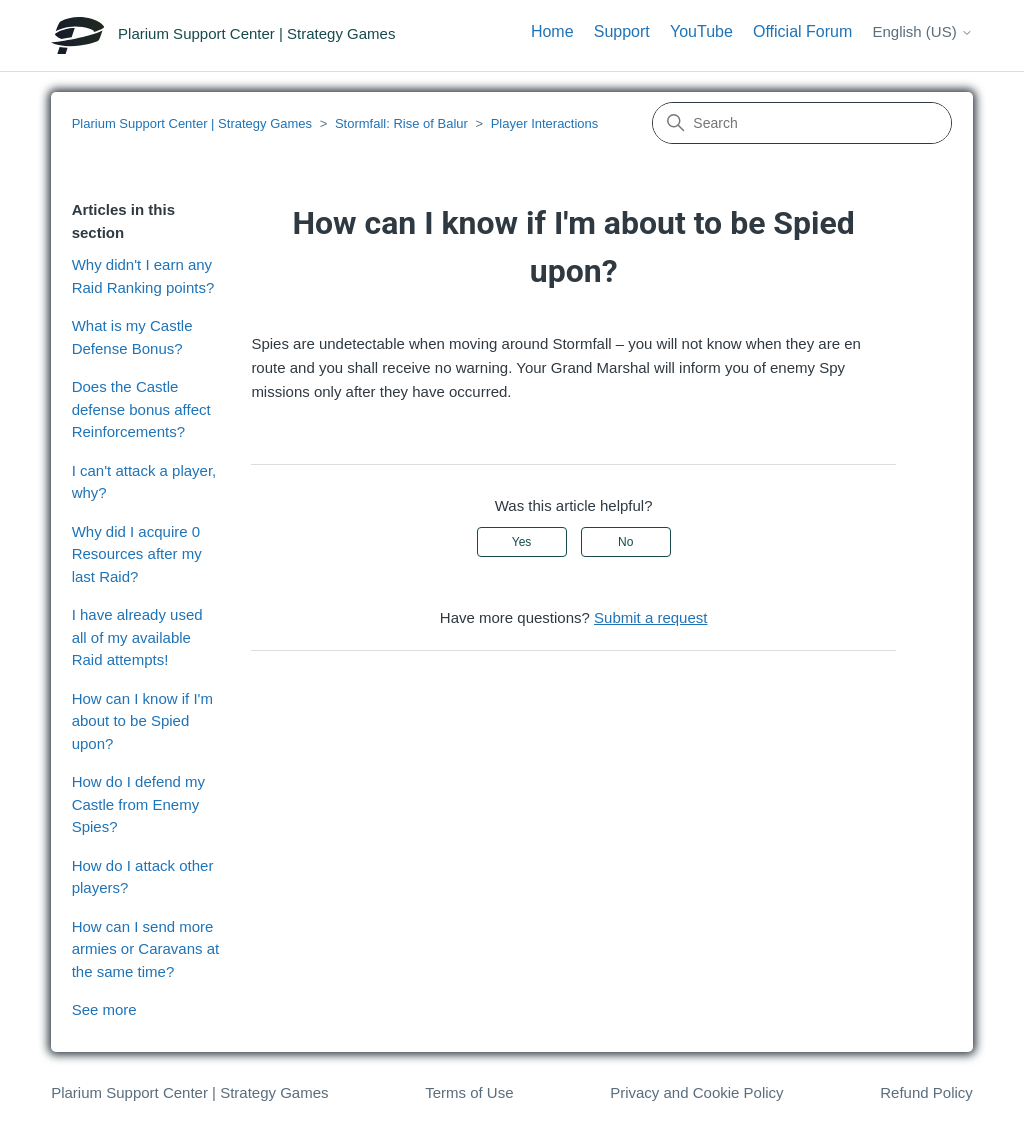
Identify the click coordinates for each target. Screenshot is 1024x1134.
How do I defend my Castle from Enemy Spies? (138, 804)
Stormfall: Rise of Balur (401, 123)
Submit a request (650, 617)
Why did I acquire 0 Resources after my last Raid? (137, 554)
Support (622, 31)
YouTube (701, 31)
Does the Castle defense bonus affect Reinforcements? (141, 409)
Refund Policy (926, 1092)
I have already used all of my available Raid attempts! (137, 637)
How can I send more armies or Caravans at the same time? (146, 949)
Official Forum (802, 31)
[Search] (802, 123)
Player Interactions (545, 123)
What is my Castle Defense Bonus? (132, 337)
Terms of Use (469, 1092)
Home (552, 31)
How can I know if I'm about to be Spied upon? (142, 721)
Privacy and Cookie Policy (696, 1092)
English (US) (922, 31)
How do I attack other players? (143, 877)
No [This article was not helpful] (625, 542)
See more (104, 1009)
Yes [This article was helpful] (522, 542)
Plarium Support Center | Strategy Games (192, 123)
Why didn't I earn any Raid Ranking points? (143, 276)
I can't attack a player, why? (144, 482)
